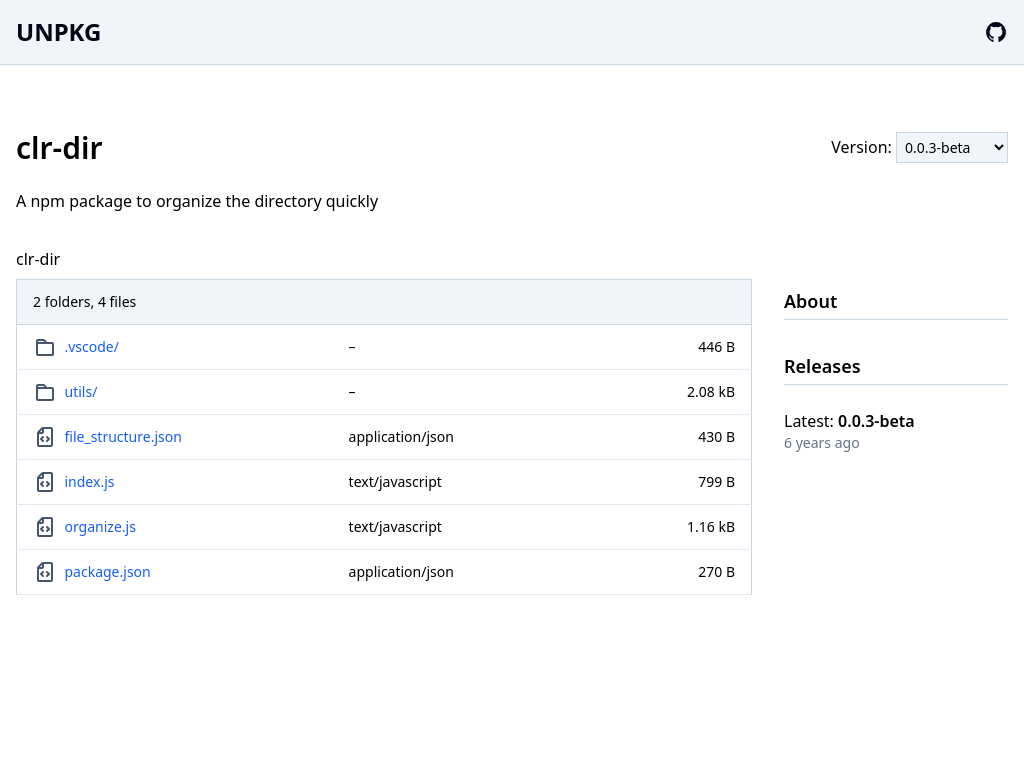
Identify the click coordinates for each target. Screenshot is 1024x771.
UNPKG (58, 31)
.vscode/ (92, 346)
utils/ (81, 391)
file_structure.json (123, 436)
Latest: (849, 421)
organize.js (100, 526)
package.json (108, 571)
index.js (90, 481)
